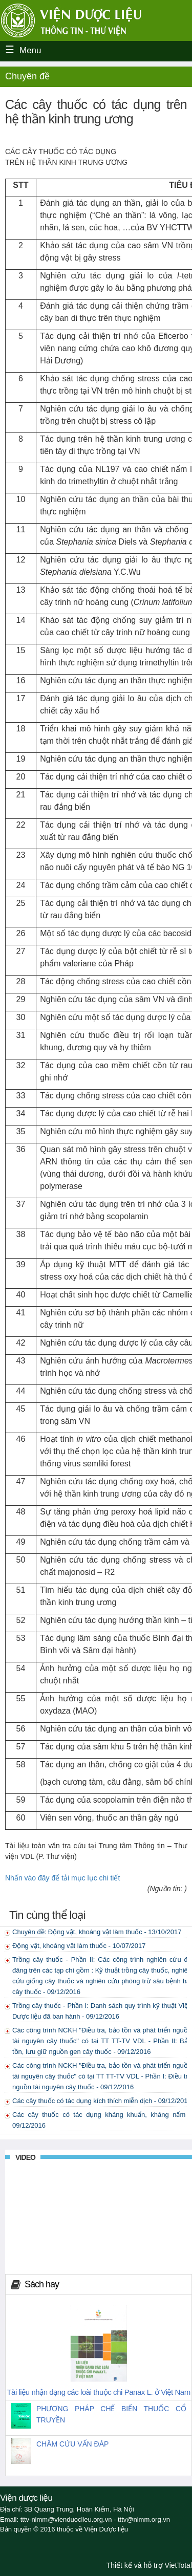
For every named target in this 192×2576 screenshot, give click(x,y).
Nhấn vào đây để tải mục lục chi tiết (62, 1878)
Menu (30, 50)
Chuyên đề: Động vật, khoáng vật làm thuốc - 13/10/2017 (96, 1932)
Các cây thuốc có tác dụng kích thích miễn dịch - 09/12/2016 (101, 2101)
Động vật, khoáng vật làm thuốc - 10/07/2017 (79, 1946)
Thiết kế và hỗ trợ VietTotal (149, 2565)
